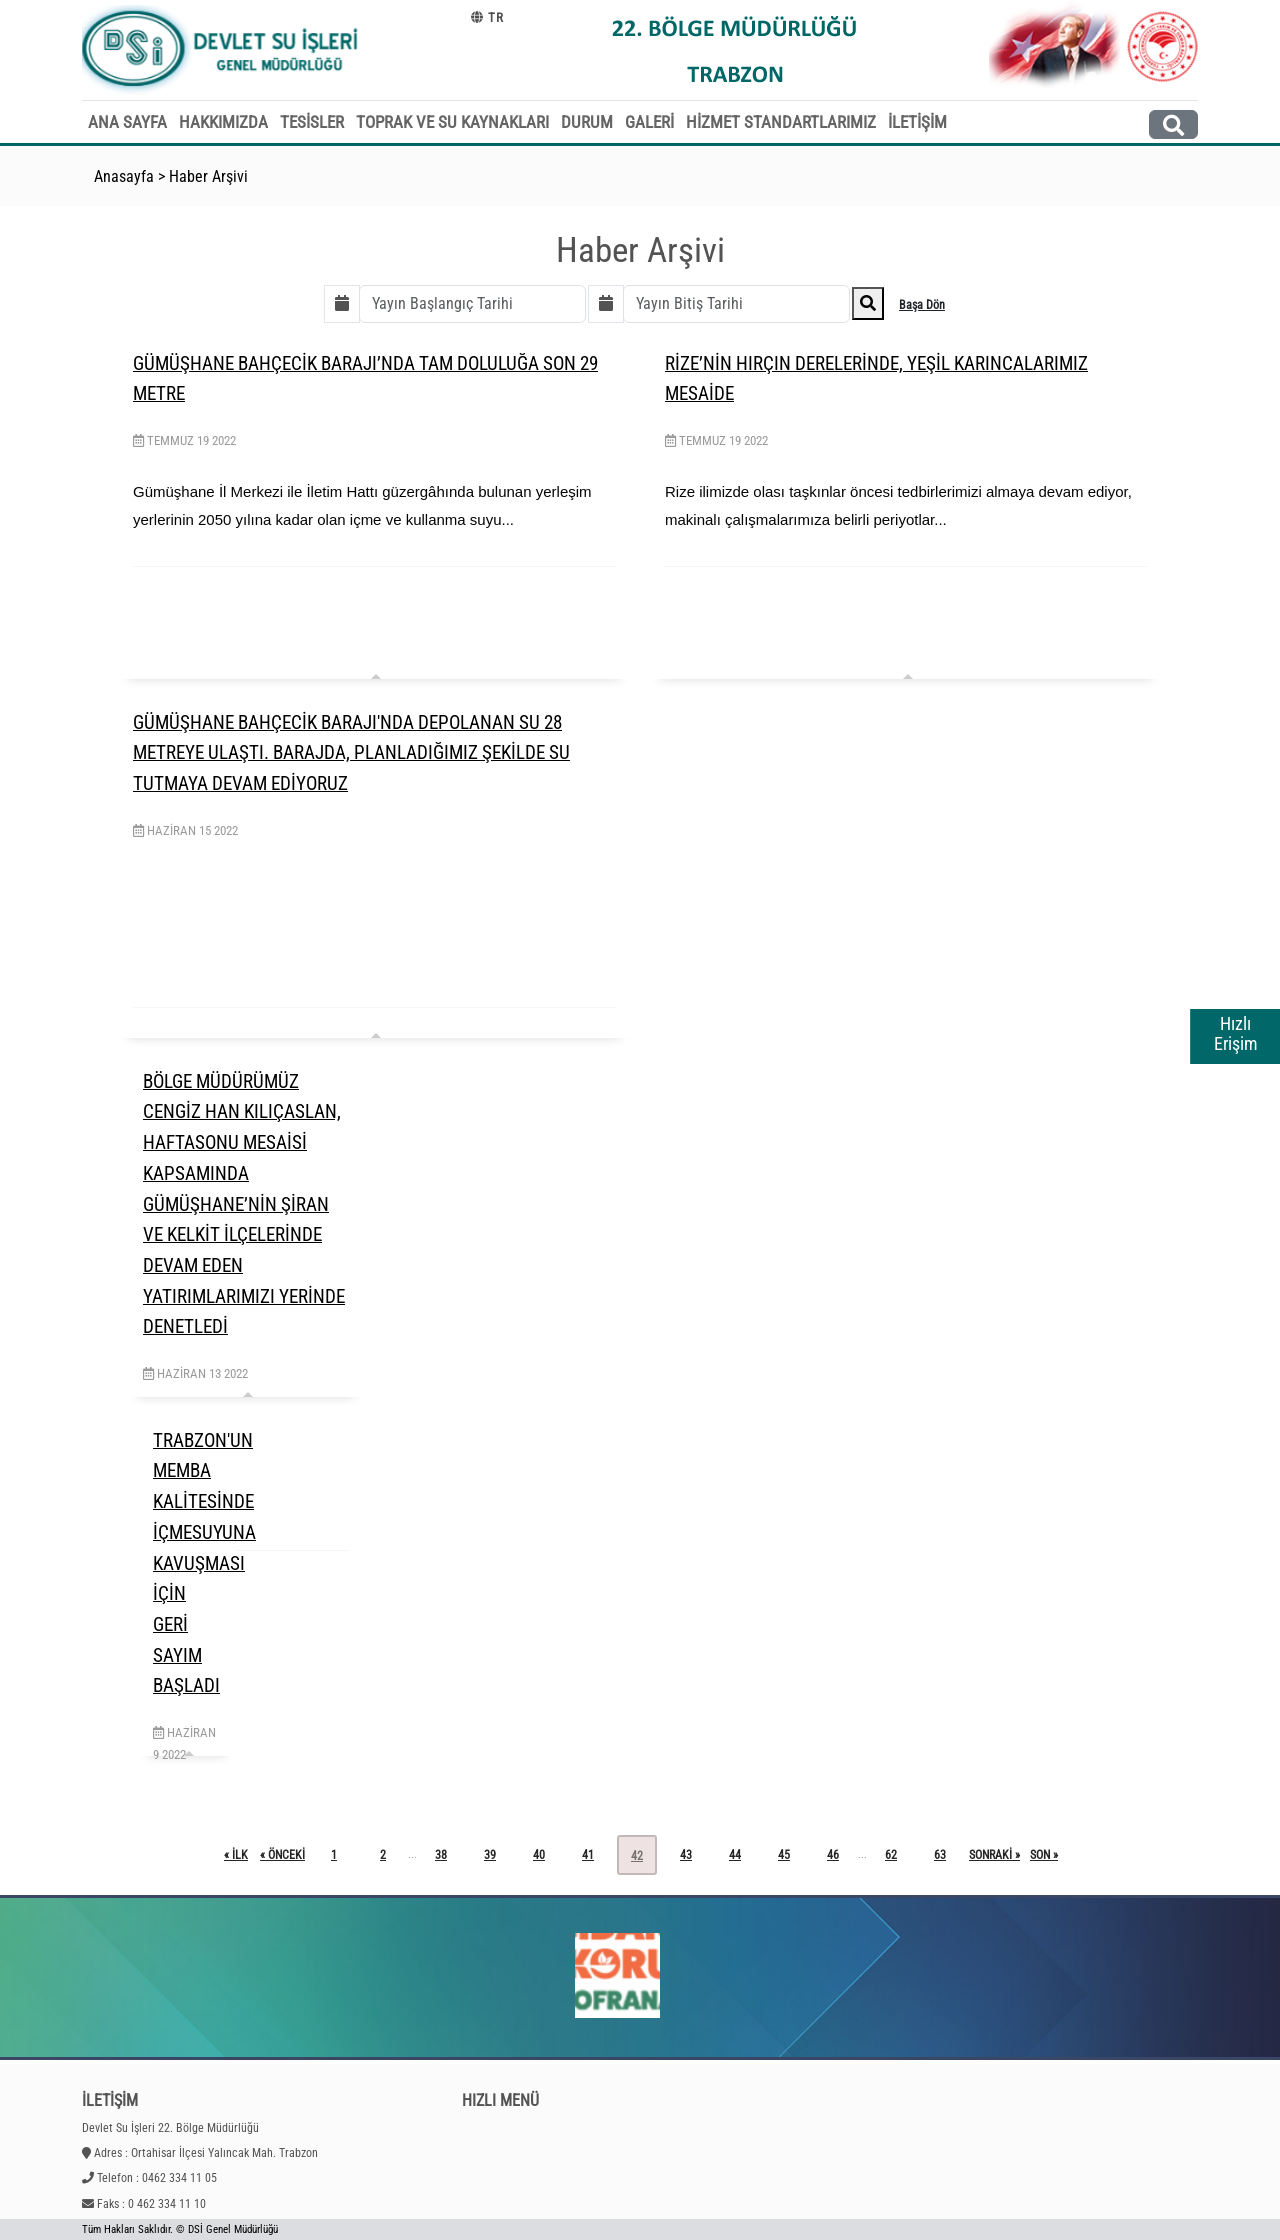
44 (735, 1855)
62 (891, 1855)
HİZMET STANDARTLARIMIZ (781, 122)
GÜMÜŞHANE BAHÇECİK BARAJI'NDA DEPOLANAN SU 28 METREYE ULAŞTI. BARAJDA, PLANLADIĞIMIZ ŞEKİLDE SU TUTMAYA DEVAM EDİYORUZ (351, 753)
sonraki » (994, 1855)
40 (539, 1855)
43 (686, 1855)
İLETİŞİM (917, 122)
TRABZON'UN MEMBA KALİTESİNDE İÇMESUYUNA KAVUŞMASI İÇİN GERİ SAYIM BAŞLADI (204, 1563)
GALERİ (649, 122)
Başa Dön (922, 305)
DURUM (587, 122)
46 (833, 1855)
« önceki (282, 1855)
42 (637, 1856)
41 (588, 1855)
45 (784, 1855)
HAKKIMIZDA (223, 122)
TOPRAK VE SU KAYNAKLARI (452, 122)
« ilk (236, 1855)
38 (441, 1855)
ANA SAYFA (127, 122)
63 (940, 1855)
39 (490, 1855)
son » (1044, 1855)
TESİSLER (312, 122)
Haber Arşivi (208, 176)
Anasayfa (124, 176)
